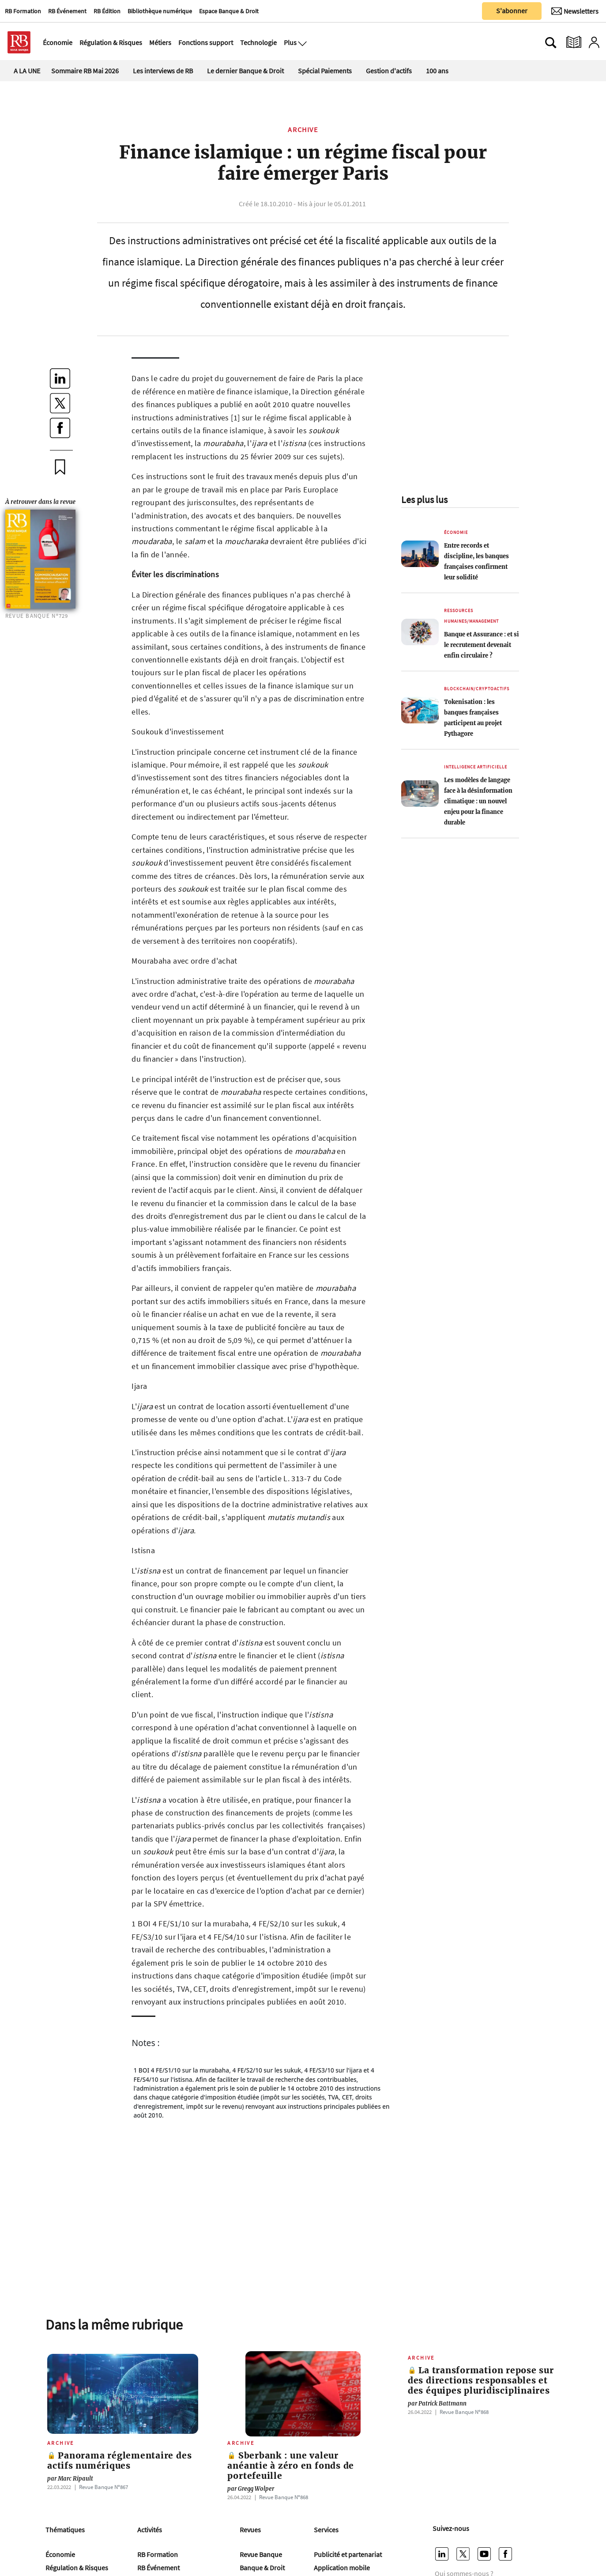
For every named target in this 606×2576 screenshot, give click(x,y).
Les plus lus (424, 499)
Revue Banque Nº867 (103, 2486)
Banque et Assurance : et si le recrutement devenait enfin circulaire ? (481, 645)
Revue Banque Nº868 (283, 2496)
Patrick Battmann (437, 2403)
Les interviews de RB (163, 70)
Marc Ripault (70, 2478)
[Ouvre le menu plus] (301, 42)
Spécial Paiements (325, 70)
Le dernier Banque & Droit (245, 70)
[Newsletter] (575, 11)
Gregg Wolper (250, 2489)
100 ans (437, 70)
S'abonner (511, 10)
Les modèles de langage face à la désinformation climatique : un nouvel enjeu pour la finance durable (478, 801)
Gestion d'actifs (389, 70)
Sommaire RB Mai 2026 (85, 70)
